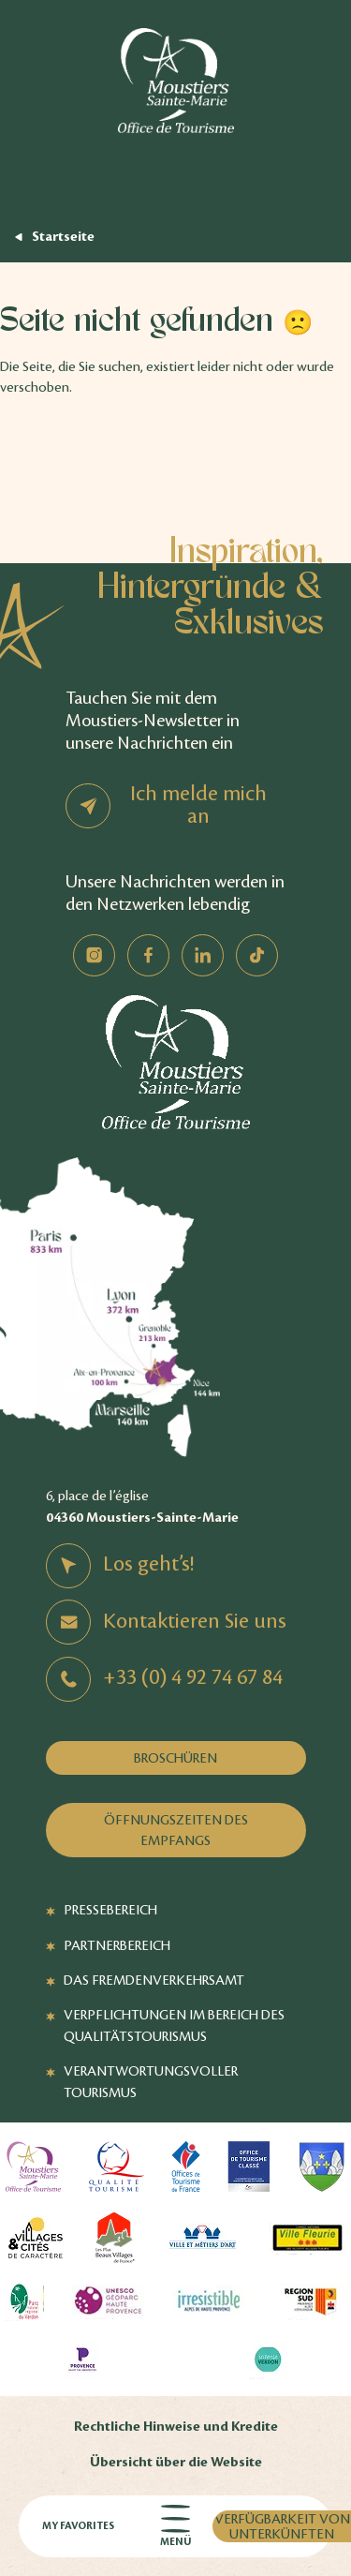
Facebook (148, 955)
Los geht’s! (148, 1564)
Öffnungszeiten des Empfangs (176, 1830)
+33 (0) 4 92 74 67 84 (193, 1677)
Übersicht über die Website (176, 2462)
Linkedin (203, 955)
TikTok (257, 955)
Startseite (63, 237)
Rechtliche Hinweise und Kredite (176, 2426)
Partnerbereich (117, 1945)
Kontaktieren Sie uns (194, 1621)
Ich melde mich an (198, 804)
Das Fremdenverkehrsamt (154, 1980)
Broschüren (175, 1758)
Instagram (94, 955)
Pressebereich (110, 1909)
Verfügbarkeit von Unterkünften (282, 2526)
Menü (175, 2527)
